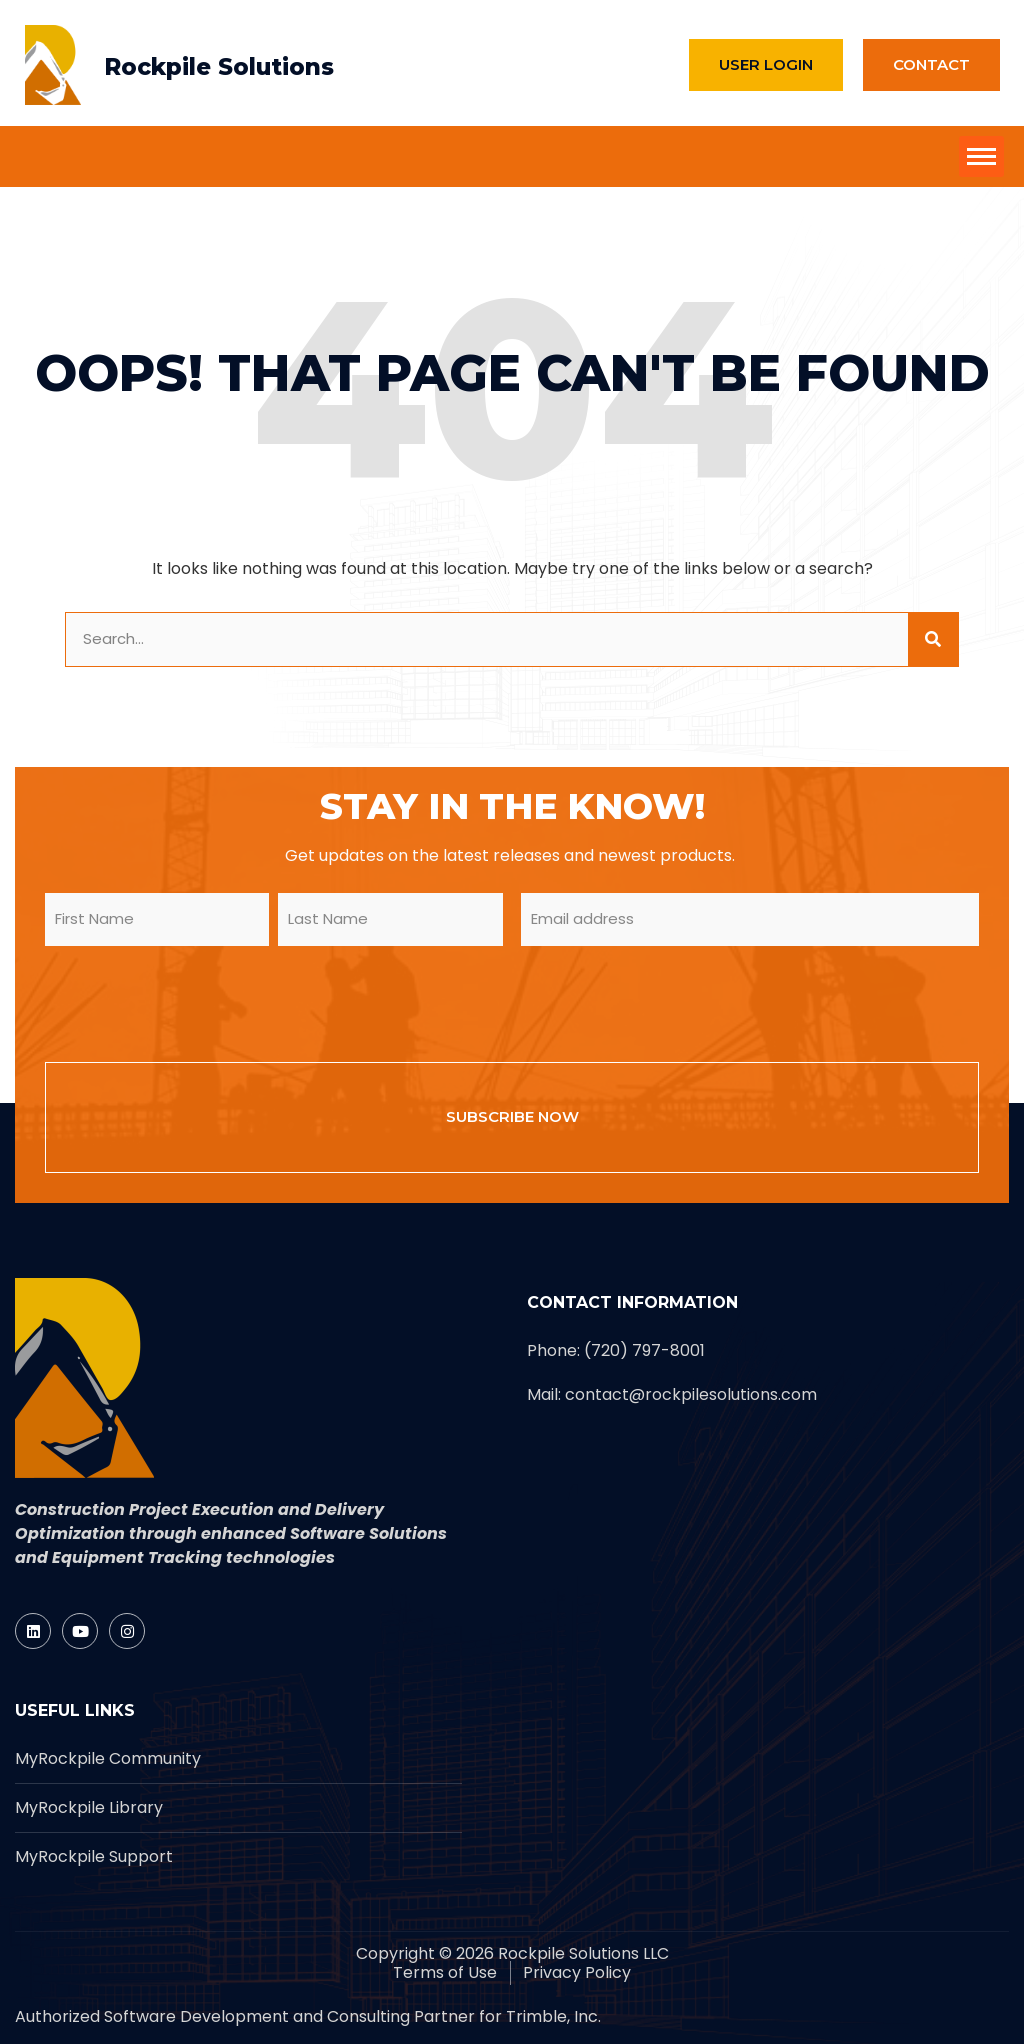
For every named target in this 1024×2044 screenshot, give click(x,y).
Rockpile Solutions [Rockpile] (219, 67)
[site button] (981, 156)
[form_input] (487, 639)
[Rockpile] (53, 65)
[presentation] (197, 1001)
